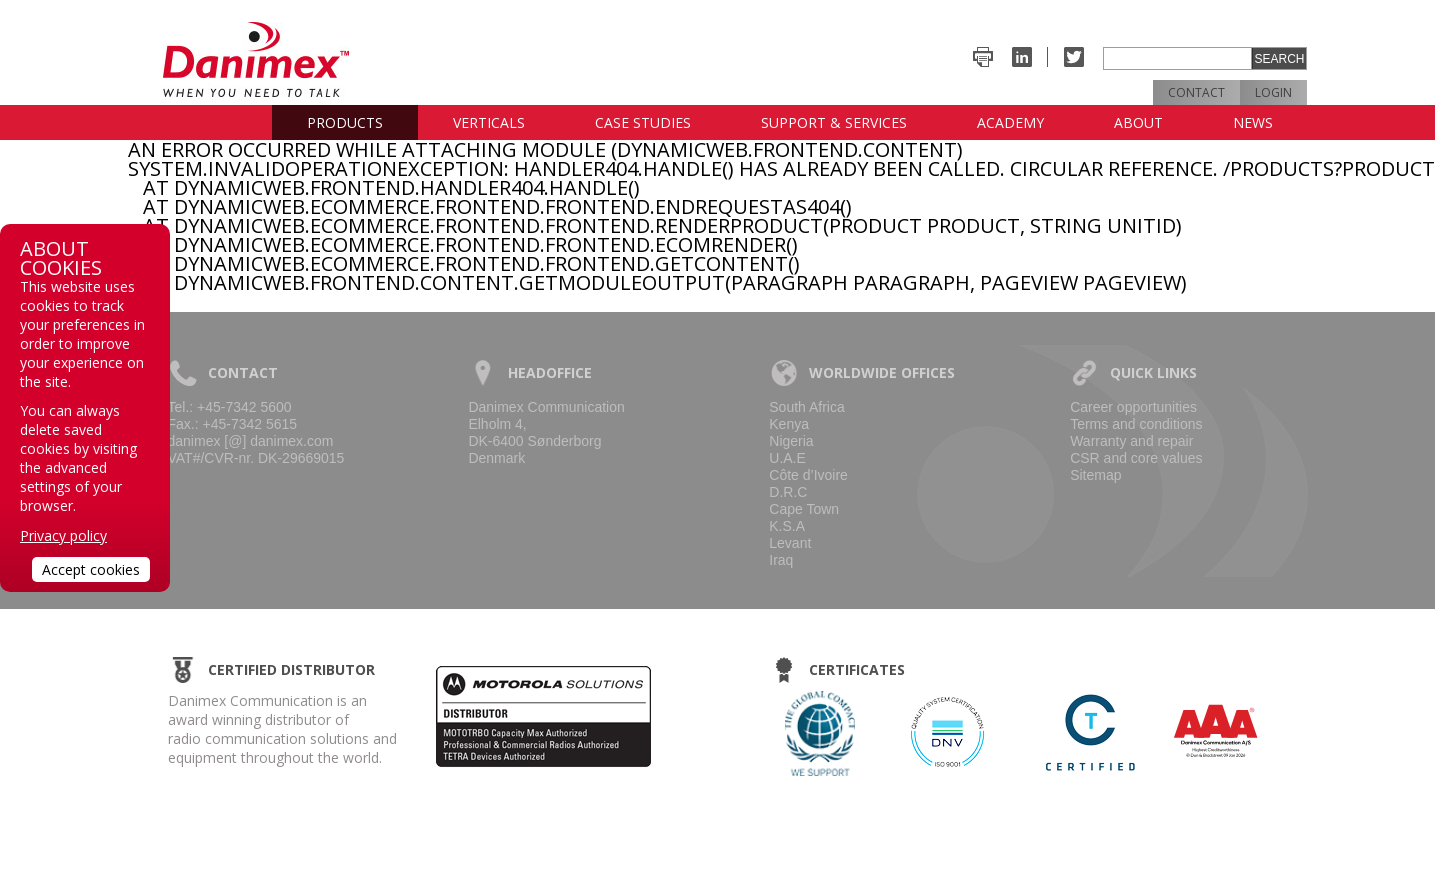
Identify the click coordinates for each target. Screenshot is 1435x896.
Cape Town (804, 509)
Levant (790, 543)
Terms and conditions (1136, 424)
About (1138, 122)
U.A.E (787, 458)
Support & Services (834, 122)
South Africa (807, 407)
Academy (1010, 122)
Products (345, 122)
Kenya (789, 424)
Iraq (781, 560)
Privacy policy (63, 535)
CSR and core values (1136, 458)
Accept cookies (91, 569)
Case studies (643, 122)
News (1253, 122)
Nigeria (791, 441)
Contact (1196, 92)
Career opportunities (1133, 407)
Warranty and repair (1131, 441)
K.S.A (787, 526)
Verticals (489, 122)
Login (1273, 92)
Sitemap (1095, 475)
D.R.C (788, 492)
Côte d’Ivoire (808, 475)
